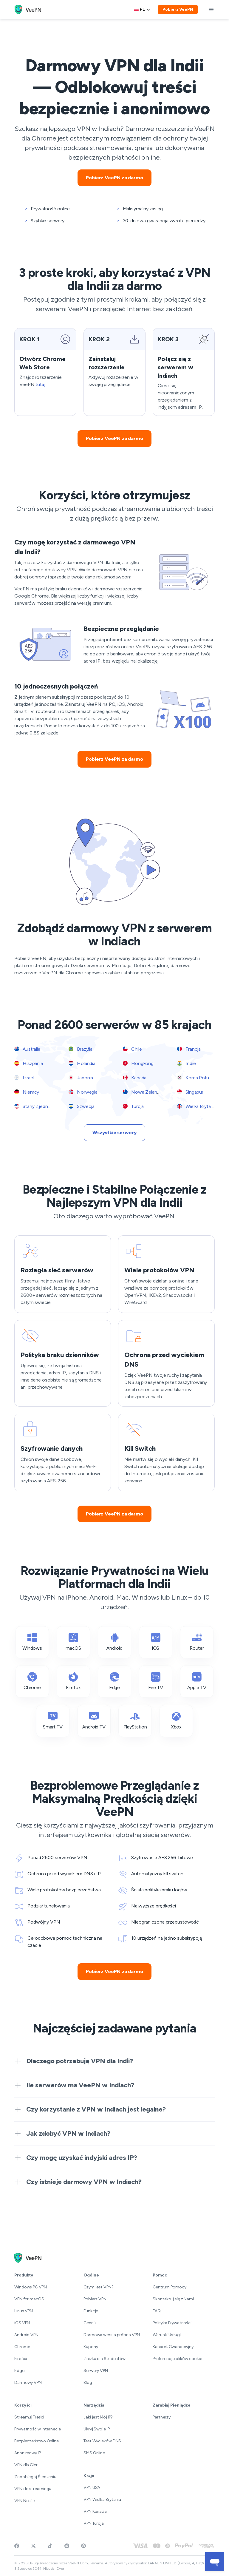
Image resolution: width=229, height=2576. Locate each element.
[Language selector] (142, 10)
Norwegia (83, 1092)
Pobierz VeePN (178, 9)
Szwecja (82, 1106)
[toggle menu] (211, 9)
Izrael (24, 1078)
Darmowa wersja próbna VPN (111, 2334)
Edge (19, 2370)
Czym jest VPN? (98, 2287)
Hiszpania (28, 1063)
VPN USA (91, 2487)
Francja (189, 1049)
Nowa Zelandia (143, 1092)
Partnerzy (162, 2417)
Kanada (134, 1078)
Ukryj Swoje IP (96, 2429)
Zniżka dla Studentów (104, 2358)
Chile (132, 1049)
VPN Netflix (24, 2500)
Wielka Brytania (196, 1106)
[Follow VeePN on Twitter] (33, 2546)
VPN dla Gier (26, 2464)
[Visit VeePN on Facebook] (16, 2546)
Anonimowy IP (27, 2452)
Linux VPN (23, 2310)
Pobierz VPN (94, 2299)
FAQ (157, 2310)
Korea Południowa (200, 1078)
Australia (27, 1049)
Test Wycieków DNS (102, 2441)
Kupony (90, 2346)
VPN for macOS (29, 2299)
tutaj (40, 384)
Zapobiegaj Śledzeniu (35, 2476)
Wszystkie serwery (114, 1132)
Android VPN (26, 2334)
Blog (87, 2382)
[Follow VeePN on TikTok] (50, 2546)
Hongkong (138, 1063)
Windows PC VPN (30, 2287)
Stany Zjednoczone (39, 1106)
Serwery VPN (95, 2370)
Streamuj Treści (29, 2417)
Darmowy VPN (28, 2382)
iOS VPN (22, 2322)
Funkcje (90, 2310)
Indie (186, 1063)
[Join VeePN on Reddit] (67, 2546)
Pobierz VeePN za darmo (114, 177)
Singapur (190, 1092)
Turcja (133, 1106)
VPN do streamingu (32, 2488)
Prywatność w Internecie (37, 2429)
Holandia (82, 1063)
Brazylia (80, 1049)
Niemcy (26, 1092)
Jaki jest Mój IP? (98, 2417)
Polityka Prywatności (172, 2322)
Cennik (89, 2322)
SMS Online (94, 2452)
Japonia (81, 1078)
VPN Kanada (95, 2511)
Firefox (20, 2358)
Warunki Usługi (167, 2334)
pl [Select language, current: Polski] (142, 9)
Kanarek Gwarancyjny (173, 2346)
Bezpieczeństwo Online (36, 2441)
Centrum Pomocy (169, 2287)
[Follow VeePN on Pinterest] (83, 2546)
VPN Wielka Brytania (102, 2499)
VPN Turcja (93, 2523)
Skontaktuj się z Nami (173, 2299)
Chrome (22, 2346)
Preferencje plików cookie (177, 2358)
